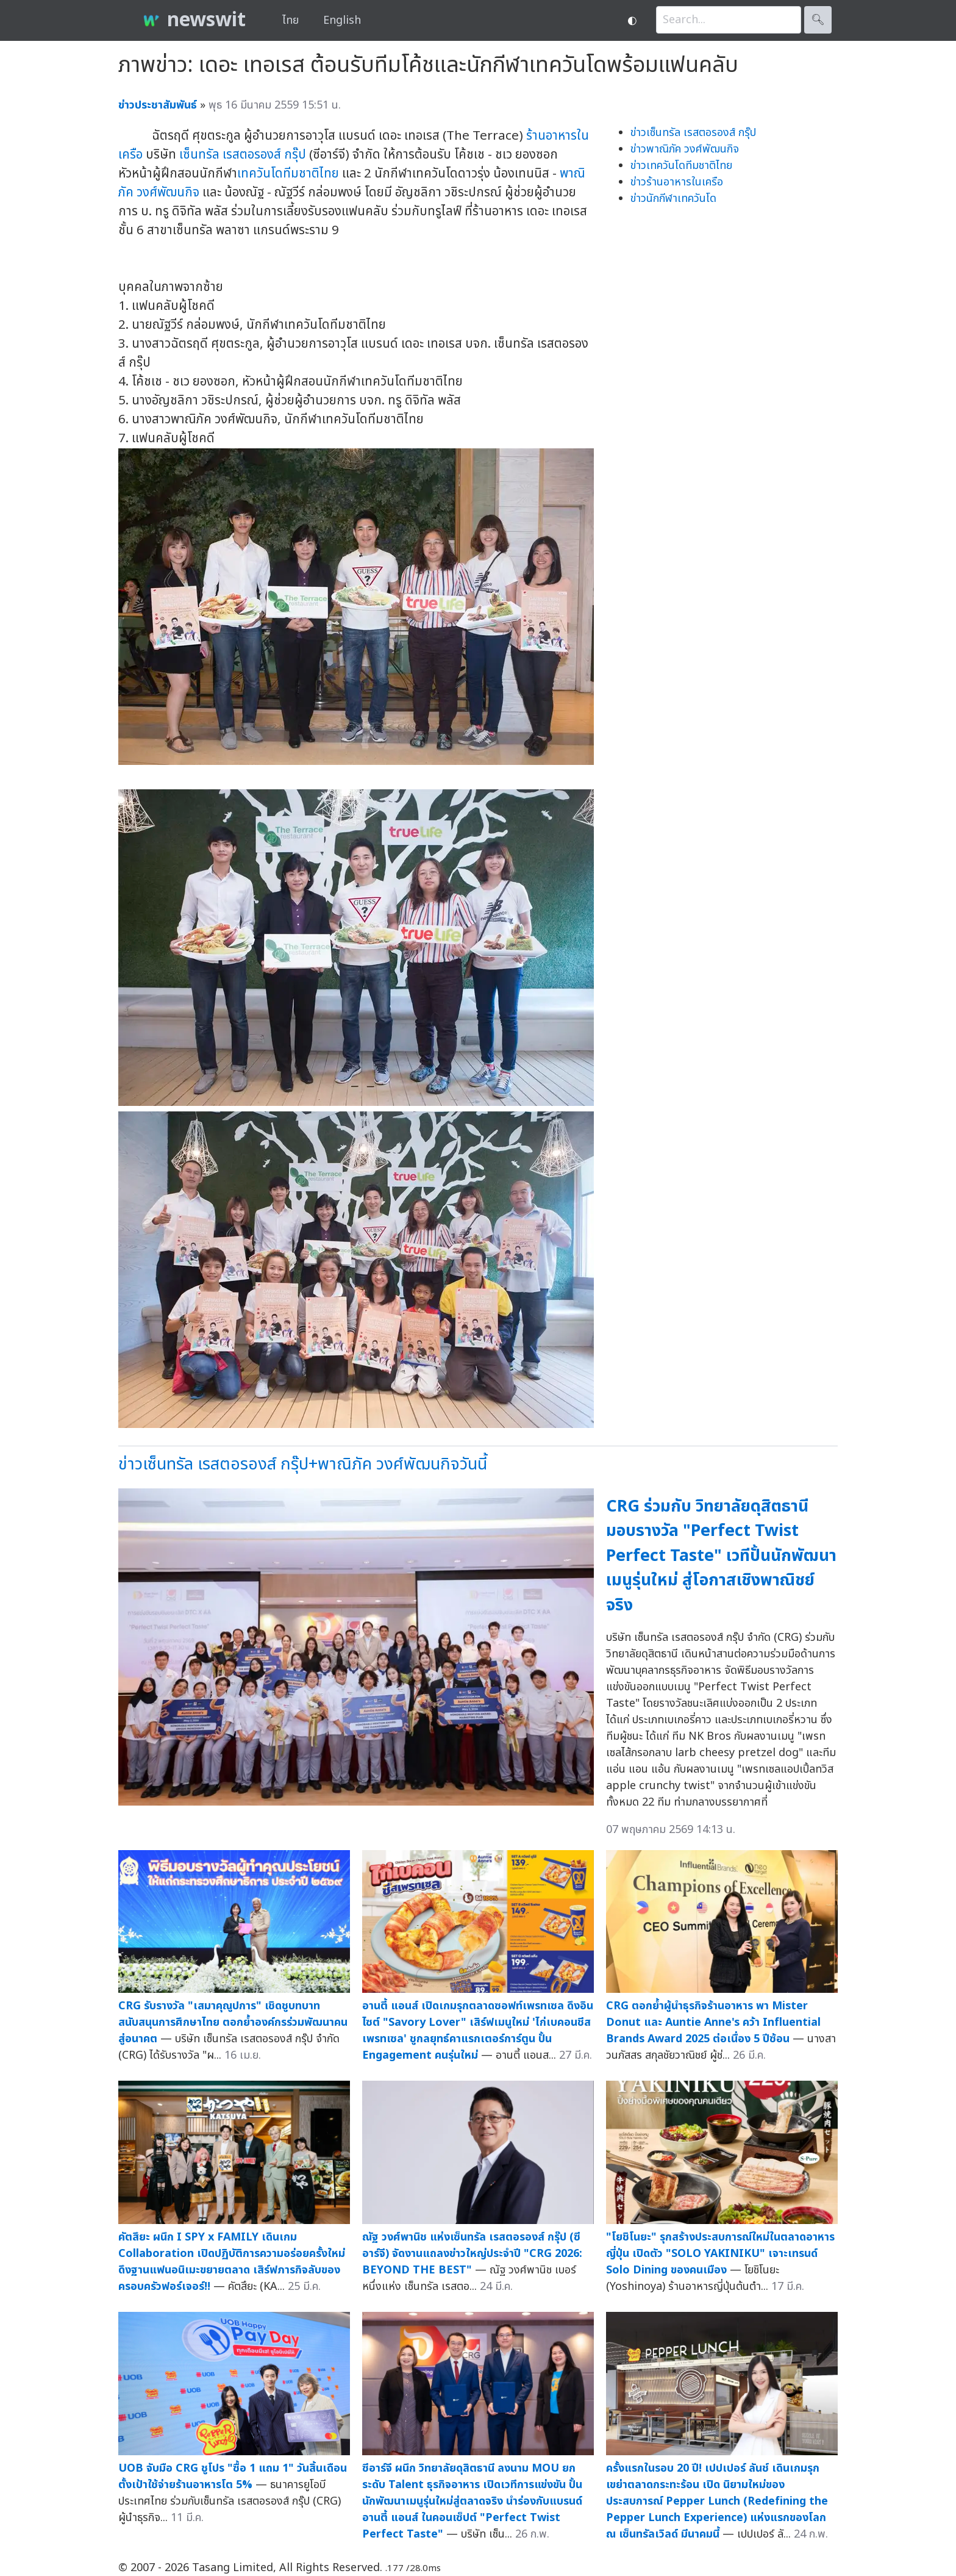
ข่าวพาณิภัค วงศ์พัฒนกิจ (684, 149)
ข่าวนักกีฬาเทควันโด (673, 198)
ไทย (290, 20)
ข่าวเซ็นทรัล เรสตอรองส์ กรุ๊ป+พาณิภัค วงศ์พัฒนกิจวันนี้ (302, 1464)
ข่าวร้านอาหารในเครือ (676, 182)
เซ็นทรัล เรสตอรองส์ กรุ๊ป (242, 154)
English (342, 20)
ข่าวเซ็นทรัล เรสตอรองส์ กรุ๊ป (693, 132)
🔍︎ (818, 20)
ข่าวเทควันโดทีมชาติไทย (681, 165)
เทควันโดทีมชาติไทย (288, 173)
